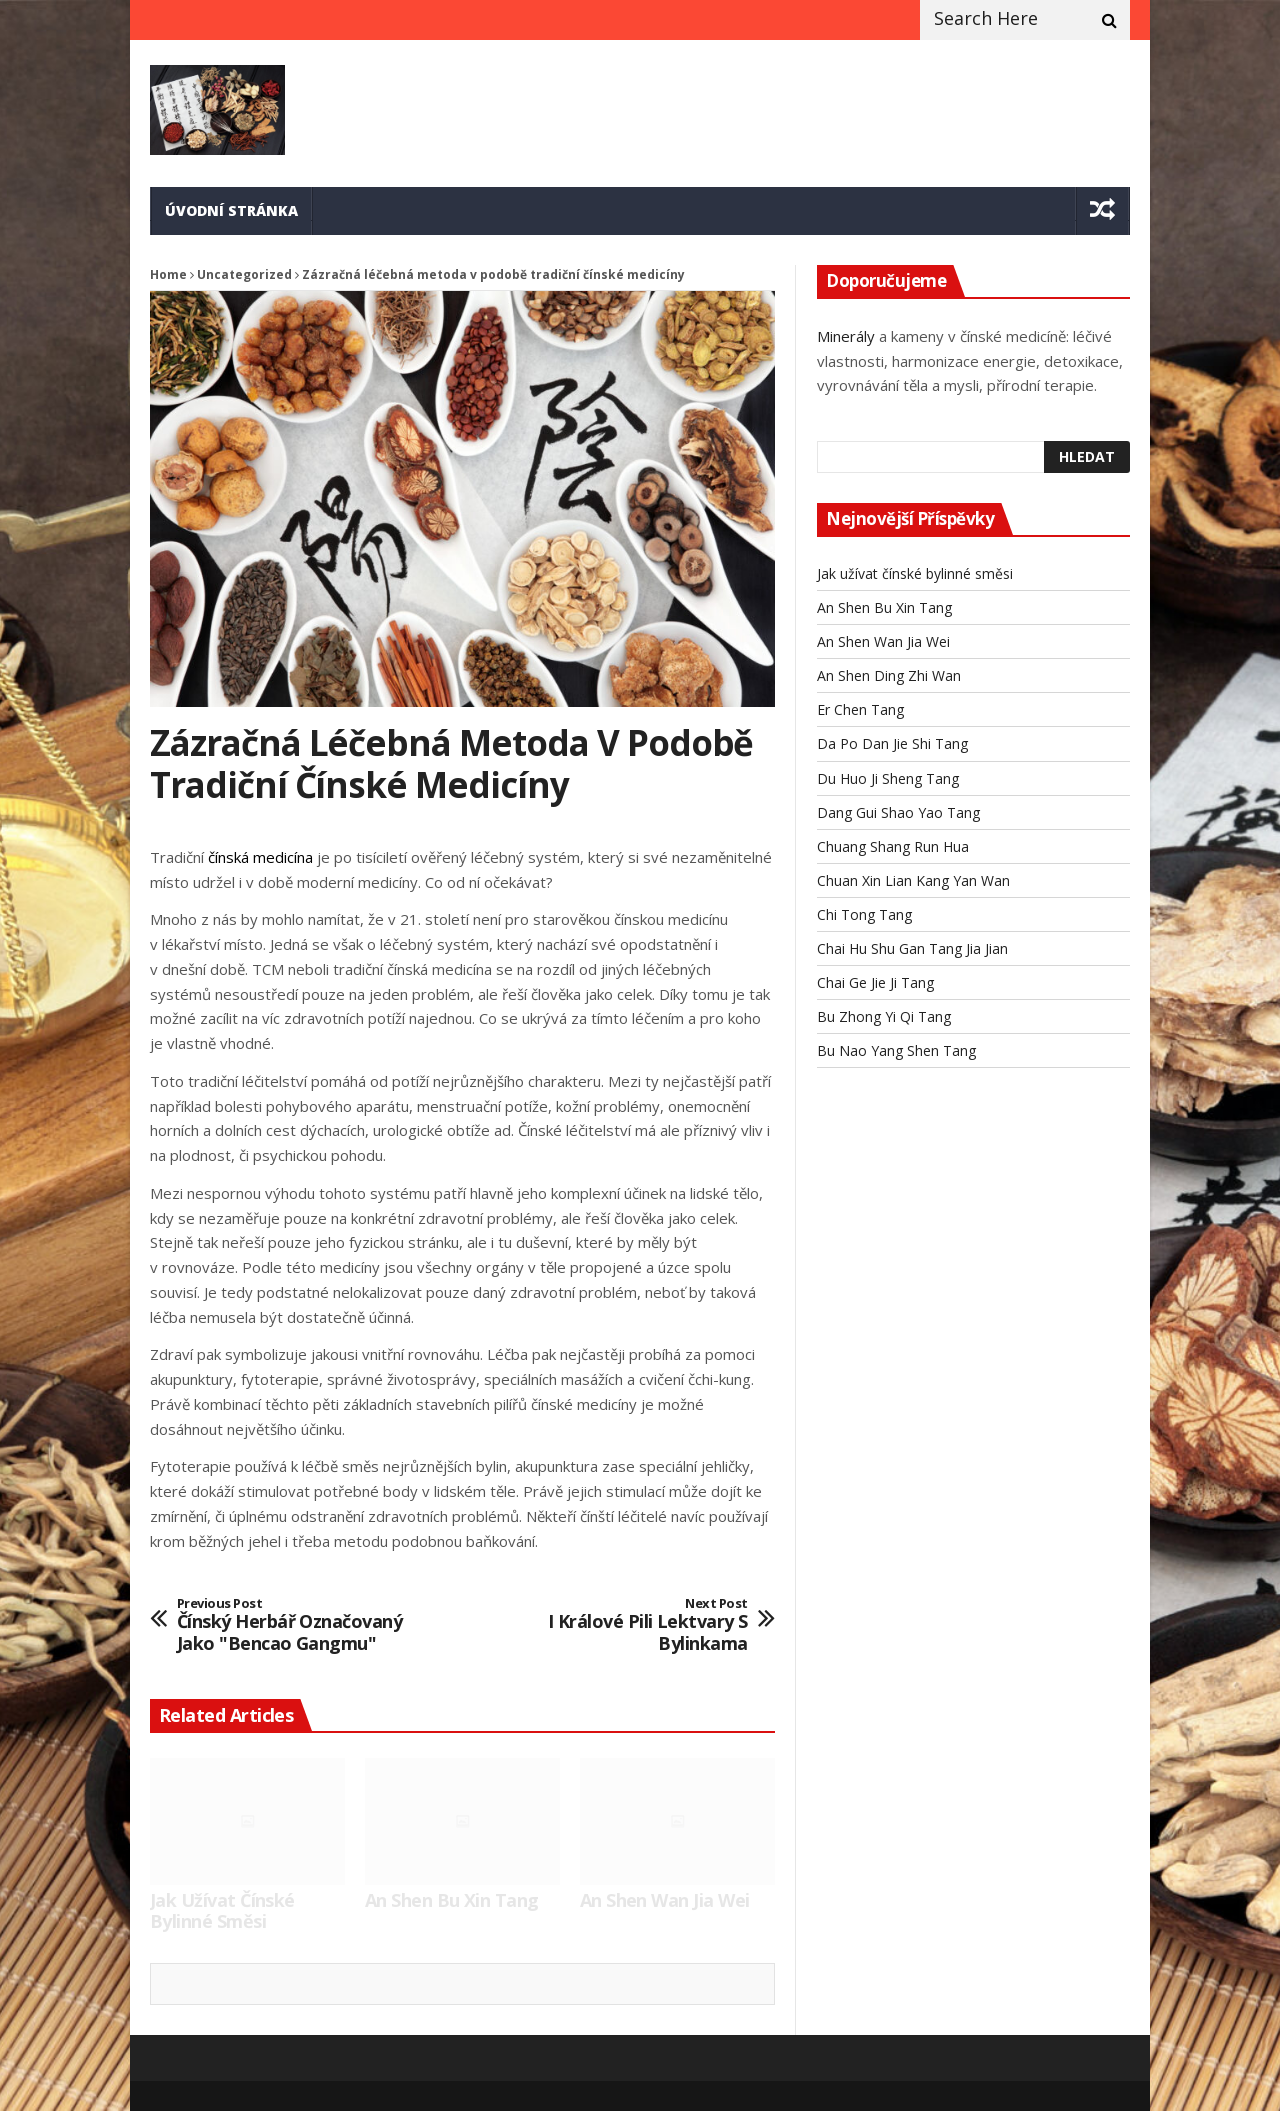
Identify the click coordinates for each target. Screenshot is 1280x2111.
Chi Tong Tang (864, 914)
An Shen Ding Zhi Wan (889, 675)
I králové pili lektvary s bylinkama (628, 1625)
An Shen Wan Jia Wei (665, 1901)
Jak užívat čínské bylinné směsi (222, 1911)
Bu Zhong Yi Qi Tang (884, 1016)
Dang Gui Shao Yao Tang (898, 812)
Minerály (846, 336)
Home (168, 274)
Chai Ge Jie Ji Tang (875, 982)
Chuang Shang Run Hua (893, 846)
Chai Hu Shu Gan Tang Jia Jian (912, 948)
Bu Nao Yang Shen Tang (896, 1050)
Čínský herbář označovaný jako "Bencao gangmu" (296, 1625)
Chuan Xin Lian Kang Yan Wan (913, 880)
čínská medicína (260, 857)
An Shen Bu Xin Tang (452, 1901)
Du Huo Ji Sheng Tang (888, 778)
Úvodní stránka (231, 210)
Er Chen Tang (860, 709)
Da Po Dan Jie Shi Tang (892, 743)
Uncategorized (244, 274)
